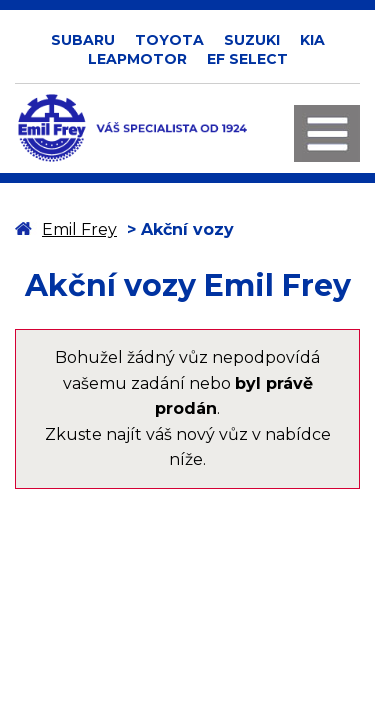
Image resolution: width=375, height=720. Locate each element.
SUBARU (83, 40)
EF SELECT (247, 59)
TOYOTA (169, 40)
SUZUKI (252, 40)
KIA (312, 40)
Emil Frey (79, 229)
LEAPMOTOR (137, 59)
